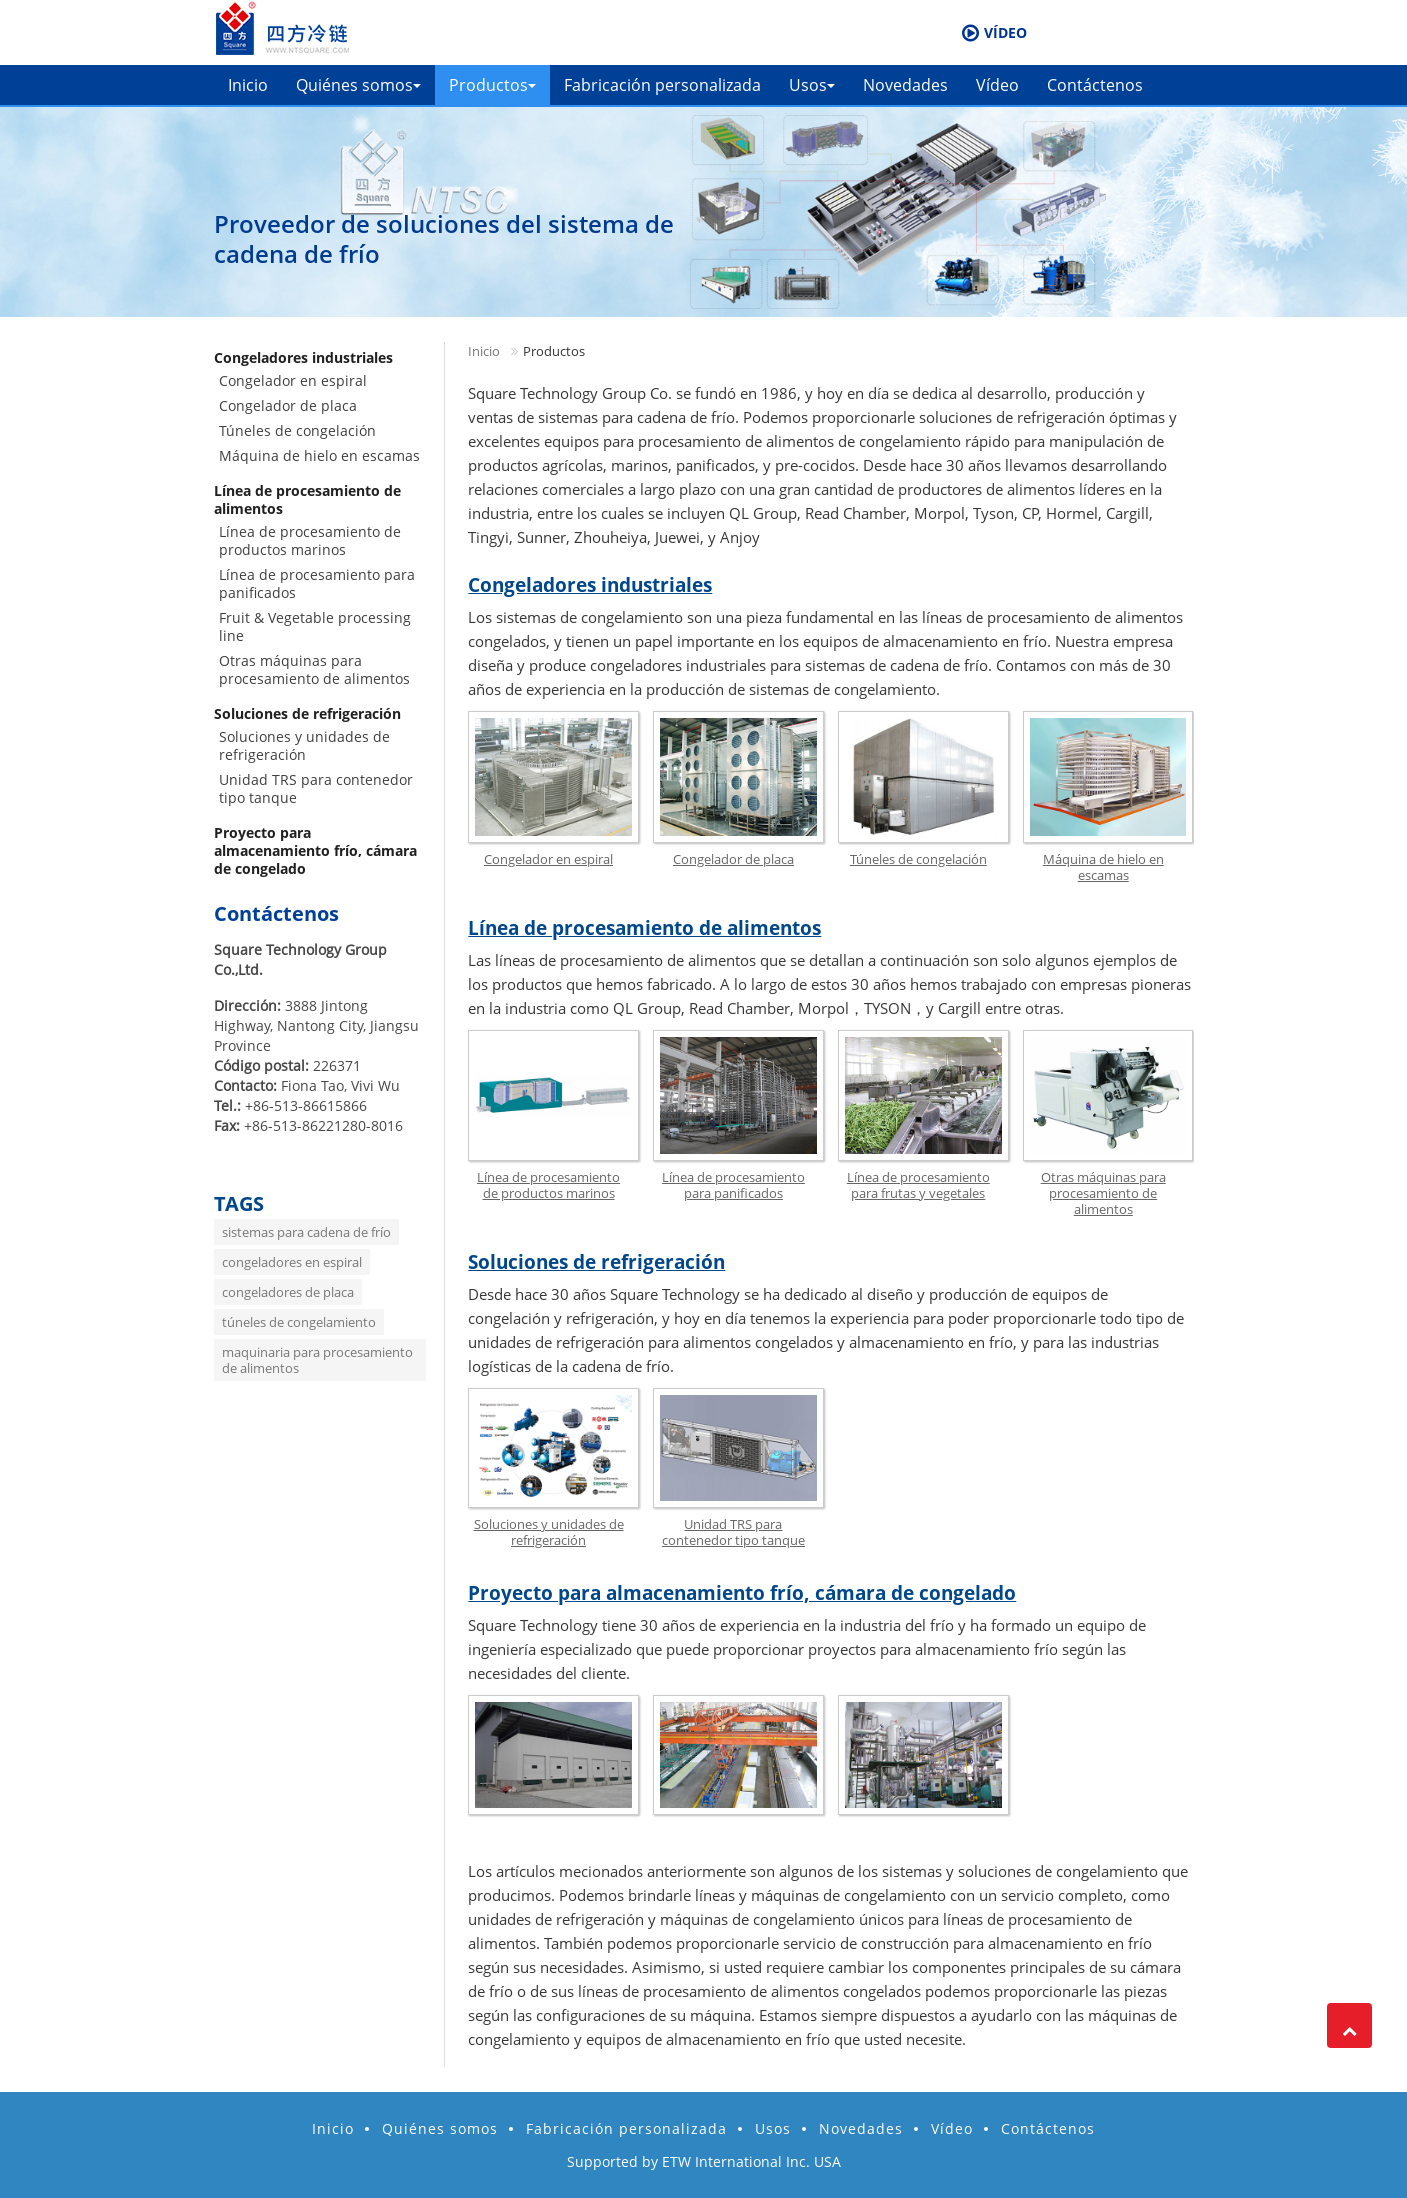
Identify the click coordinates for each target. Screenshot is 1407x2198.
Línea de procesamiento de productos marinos (548, 1185)
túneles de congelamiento (299, 1322)
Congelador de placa (733, 859)
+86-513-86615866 (306, 1105)
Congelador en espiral (548, 859)
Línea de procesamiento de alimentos (644, 928)
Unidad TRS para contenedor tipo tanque (733, 1532)
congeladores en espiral (292, 1262)
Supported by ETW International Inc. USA (704, 2161)
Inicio (248, 85)
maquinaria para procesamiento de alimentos (317, 1360)
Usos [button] (812, 85)
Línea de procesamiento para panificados (733, 1185)
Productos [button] (492, 85)
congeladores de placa (288, 1292)
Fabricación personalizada (662, 85)
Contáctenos (1095, 85)
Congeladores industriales (590, 585)
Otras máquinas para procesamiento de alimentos (1103, 1193)
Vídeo (997, 85)
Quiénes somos (440, 2128)
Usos (773, 2128)
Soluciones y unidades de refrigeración (549, 1532)
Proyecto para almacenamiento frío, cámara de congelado (742, 1593)
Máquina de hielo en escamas (1103, 867)
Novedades (905, 85)
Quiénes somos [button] (358, 85)
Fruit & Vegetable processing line (315, 626)
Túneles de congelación (918, 859)
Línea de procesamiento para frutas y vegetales (918, 1185)
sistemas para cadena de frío (306, 1232)
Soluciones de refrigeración (596, 1262)
